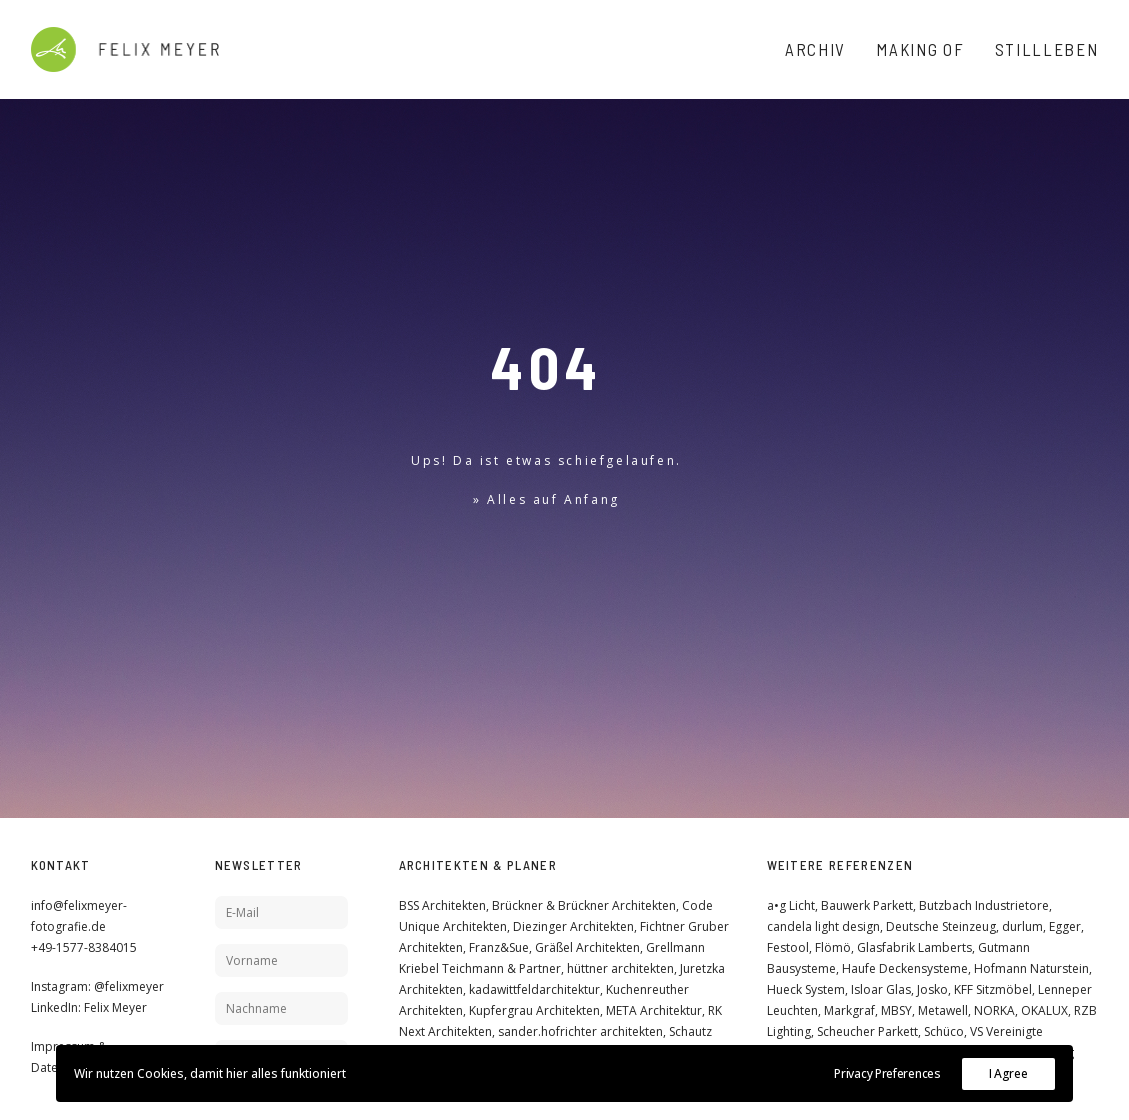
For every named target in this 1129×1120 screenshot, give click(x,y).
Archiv (815, 49)
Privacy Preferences (887, 1073)
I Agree (1008, 1073)
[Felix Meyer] (125, 49)
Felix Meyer (115, 1007)
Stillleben (1047, 49)
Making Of (920, 49)
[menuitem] (822, 49)
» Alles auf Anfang (546, 499)
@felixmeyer (129, 986)
